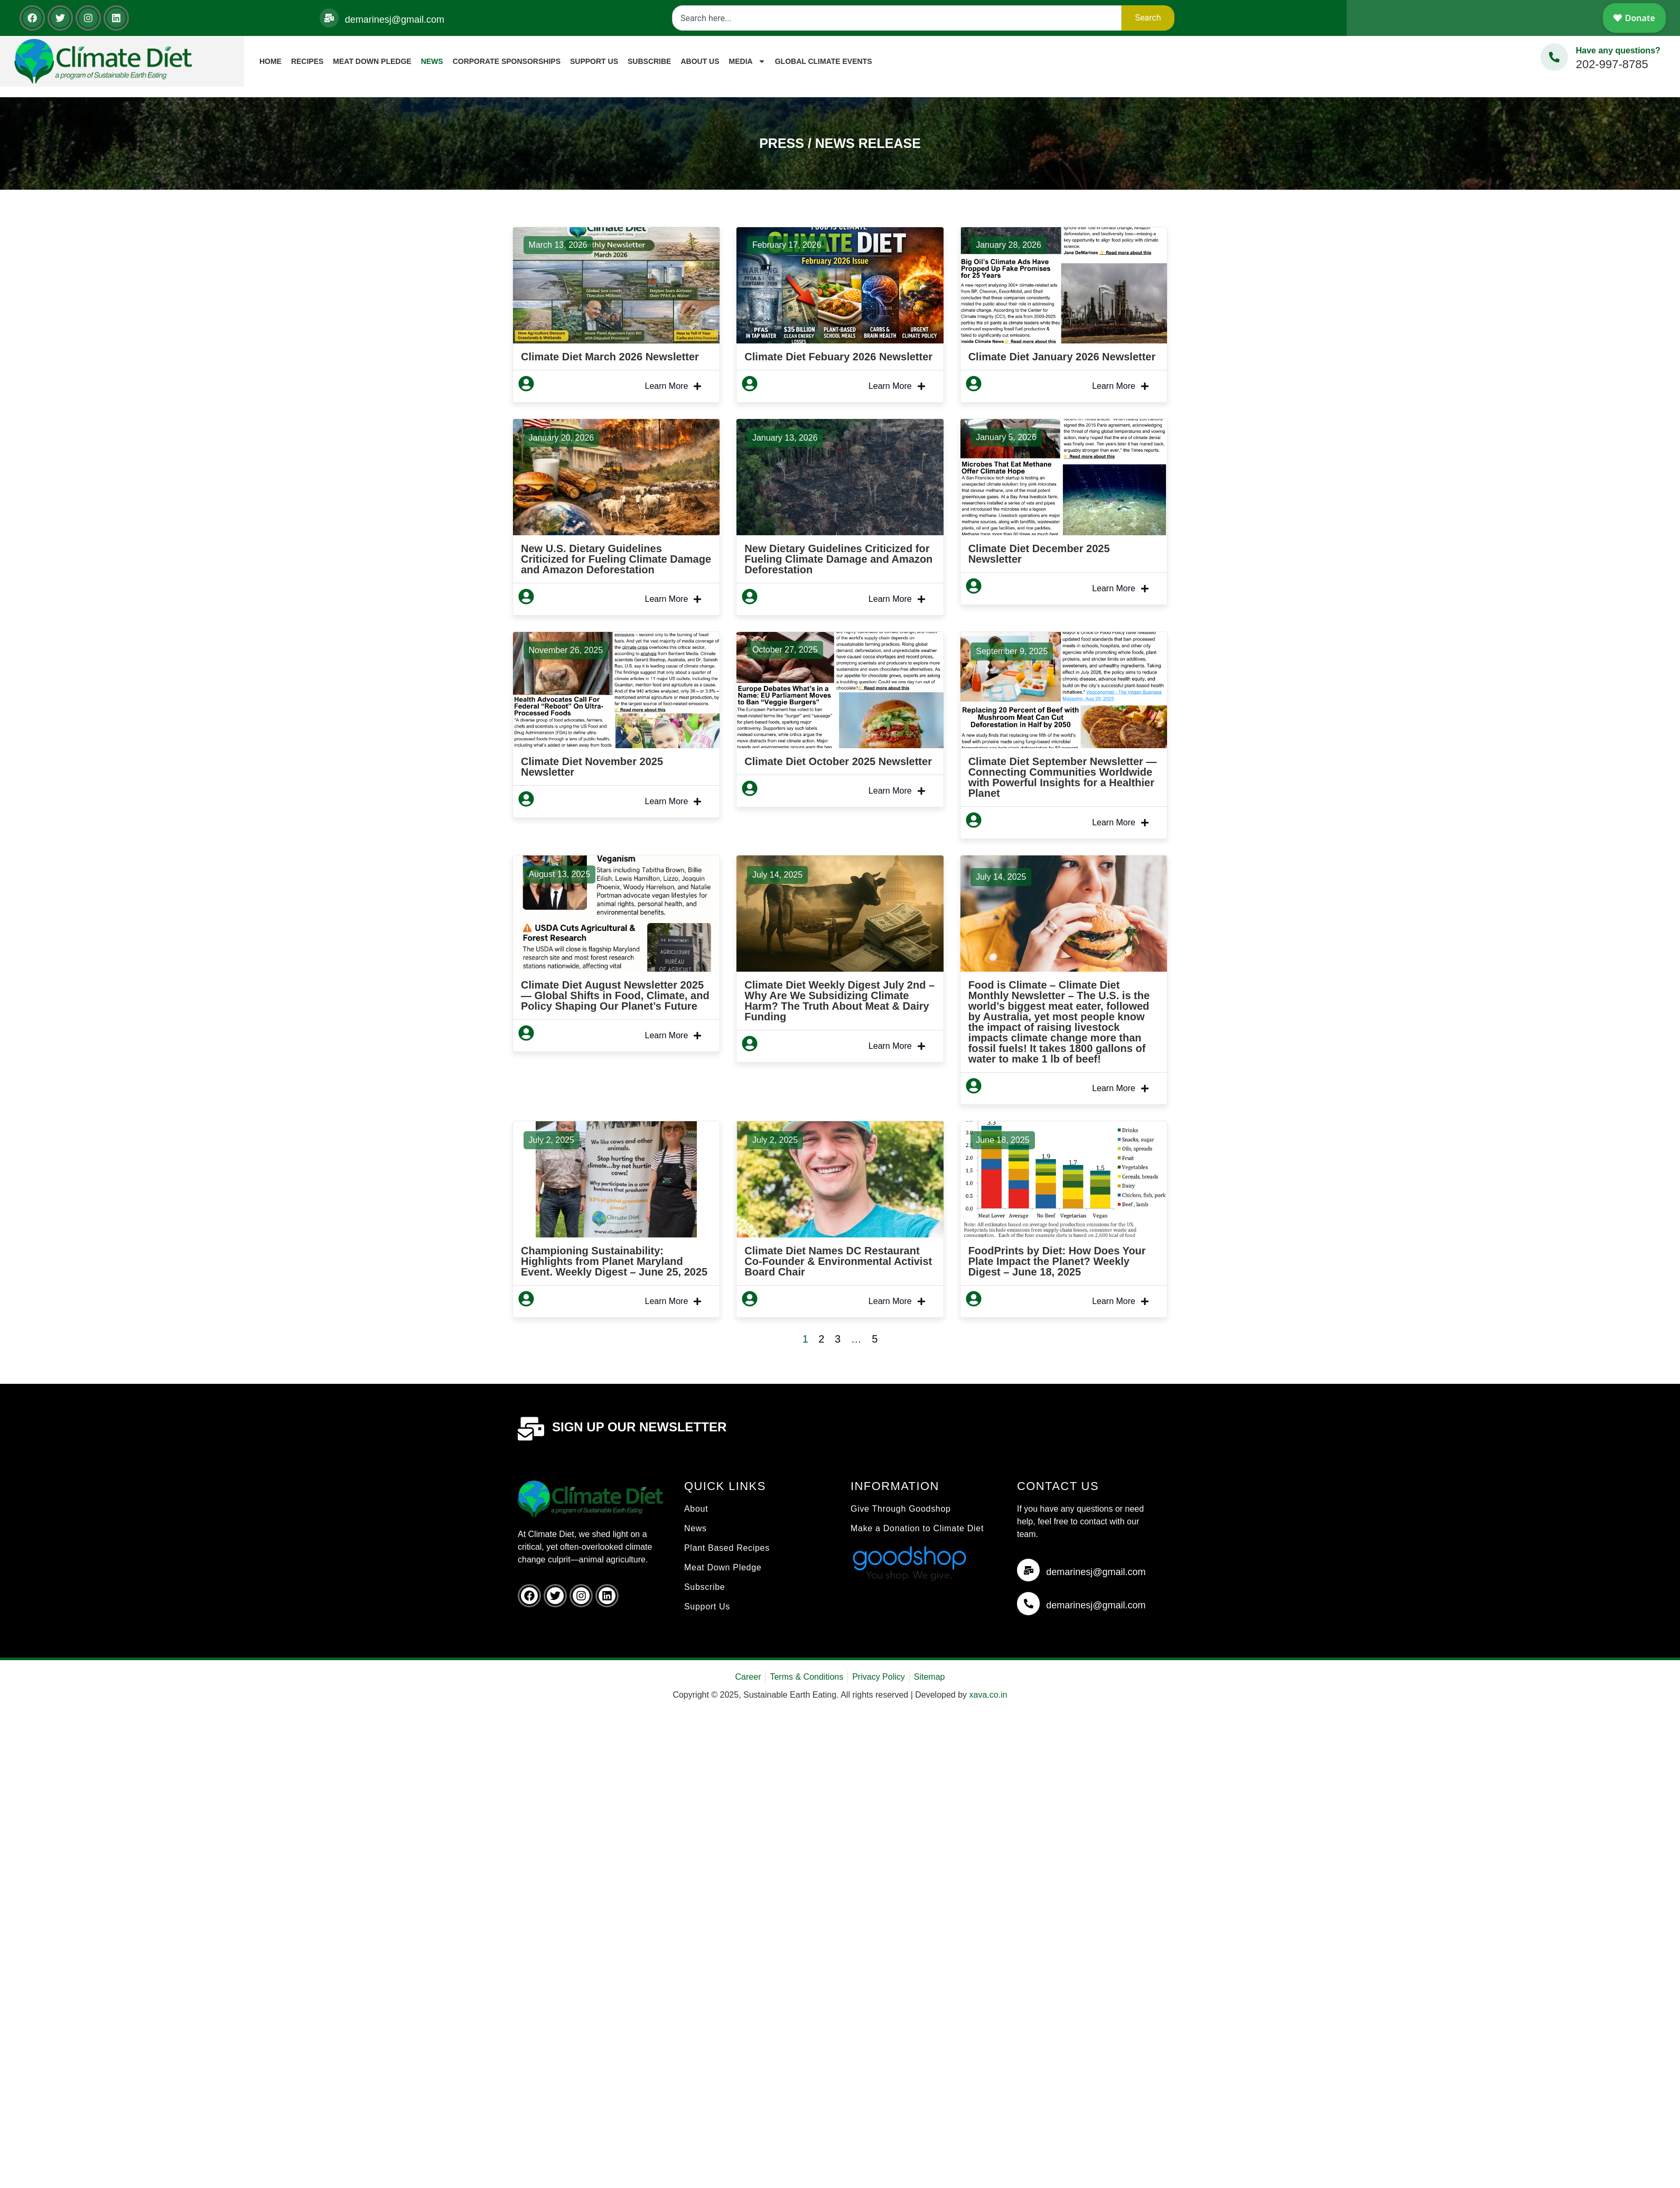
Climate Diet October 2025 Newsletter (838, 761)
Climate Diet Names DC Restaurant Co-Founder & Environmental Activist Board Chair (838, 1261)
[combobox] (897, 18)
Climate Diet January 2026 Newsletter (1062, 356)
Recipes (307, 61)
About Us (699, 61)
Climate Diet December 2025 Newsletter (1039, 554)
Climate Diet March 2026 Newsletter (610, 356)
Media (747, 61)
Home (270, 61)
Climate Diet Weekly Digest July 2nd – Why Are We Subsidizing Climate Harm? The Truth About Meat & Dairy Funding (839, 1000)
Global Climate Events (823, 61)
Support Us (594, 61)
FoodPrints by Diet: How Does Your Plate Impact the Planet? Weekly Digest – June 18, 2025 (1057, 1261)
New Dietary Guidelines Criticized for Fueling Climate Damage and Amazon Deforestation (838, 559)
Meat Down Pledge (372, 61)
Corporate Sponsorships (507, 61)
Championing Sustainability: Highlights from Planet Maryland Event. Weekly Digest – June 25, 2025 (614, 1261)
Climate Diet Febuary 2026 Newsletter (838, 356)
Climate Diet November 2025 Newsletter (592, 767)
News (432, 61)
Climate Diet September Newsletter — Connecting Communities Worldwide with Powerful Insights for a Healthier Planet (1062, 777)
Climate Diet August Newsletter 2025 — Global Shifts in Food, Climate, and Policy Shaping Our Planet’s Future (615, 995)
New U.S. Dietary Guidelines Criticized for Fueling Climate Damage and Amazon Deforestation (616, 559)
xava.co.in (988, 1694)
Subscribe (649, 61)
